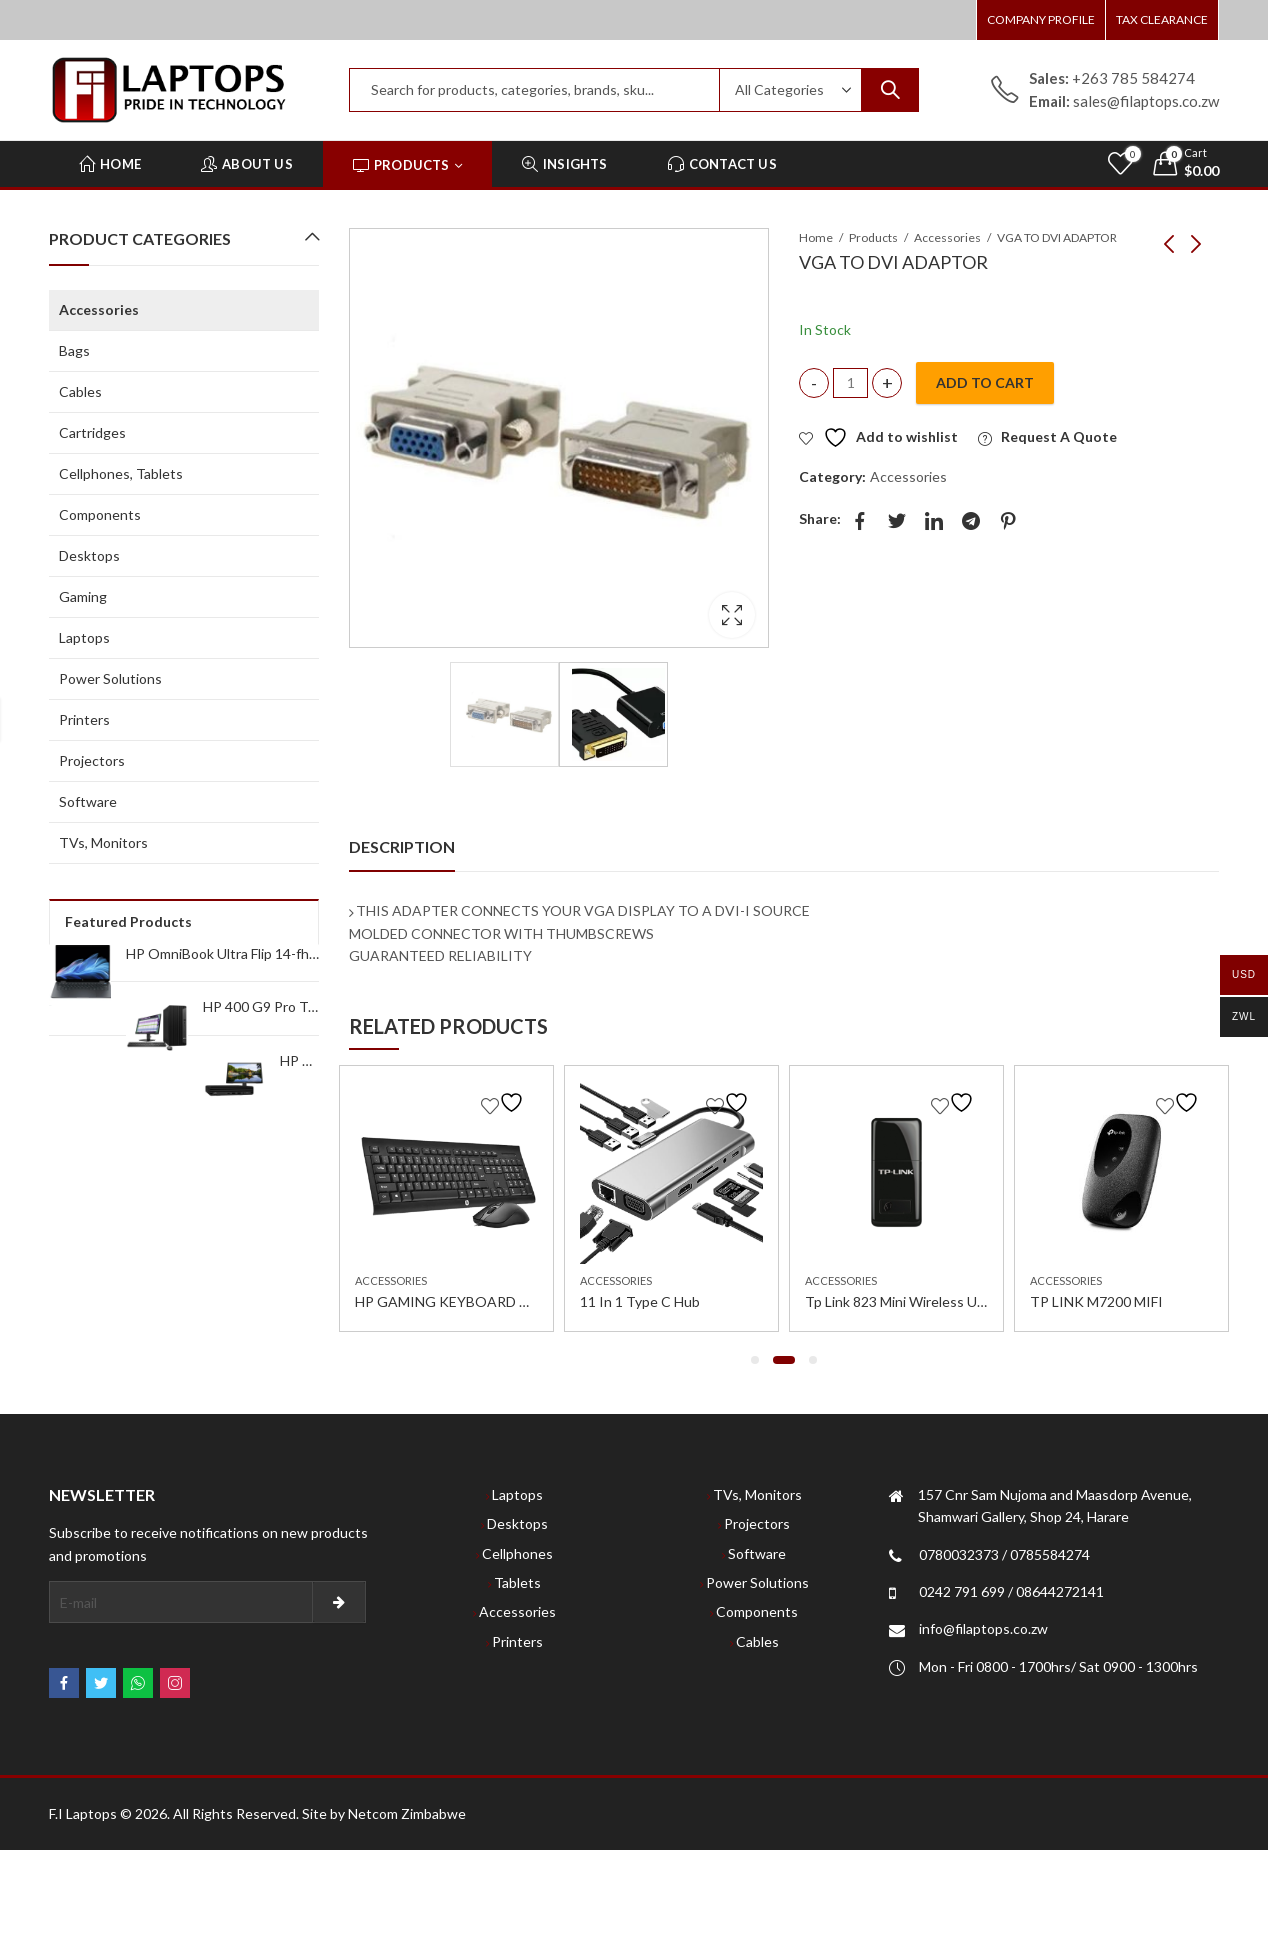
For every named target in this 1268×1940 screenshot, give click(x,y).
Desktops (89, 555)
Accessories (947, 237)
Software (88, 801)
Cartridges (92, 432)
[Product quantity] (850, 383)
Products (873, 237)
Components (100, 514)
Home (816, 237)
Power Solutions (110, 678)
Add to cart (985, 382)
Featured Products (128, 921)
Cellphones (517, 1553)
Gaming (83, 596)
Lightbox (732, 615)
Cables (80, 391)
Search (890, 90)
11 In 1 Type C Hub (640, 1301)
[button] (755, 1360)
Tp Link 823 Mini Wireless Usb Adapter (926, 1301)
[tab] (402, 847)
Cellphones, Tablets (121, 473)
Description (402, 846)
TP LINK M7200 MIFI (1096, 1301)
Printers (84, 719)
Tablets (517, 1582)
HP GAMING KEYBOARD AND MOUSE (478, 1301)
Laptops (84, 637)
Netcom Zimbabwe (407, 1813)
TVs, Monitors (103, 842)
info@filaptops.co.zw (983, 1628)
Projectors (92, 760)
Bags (74, 350)
